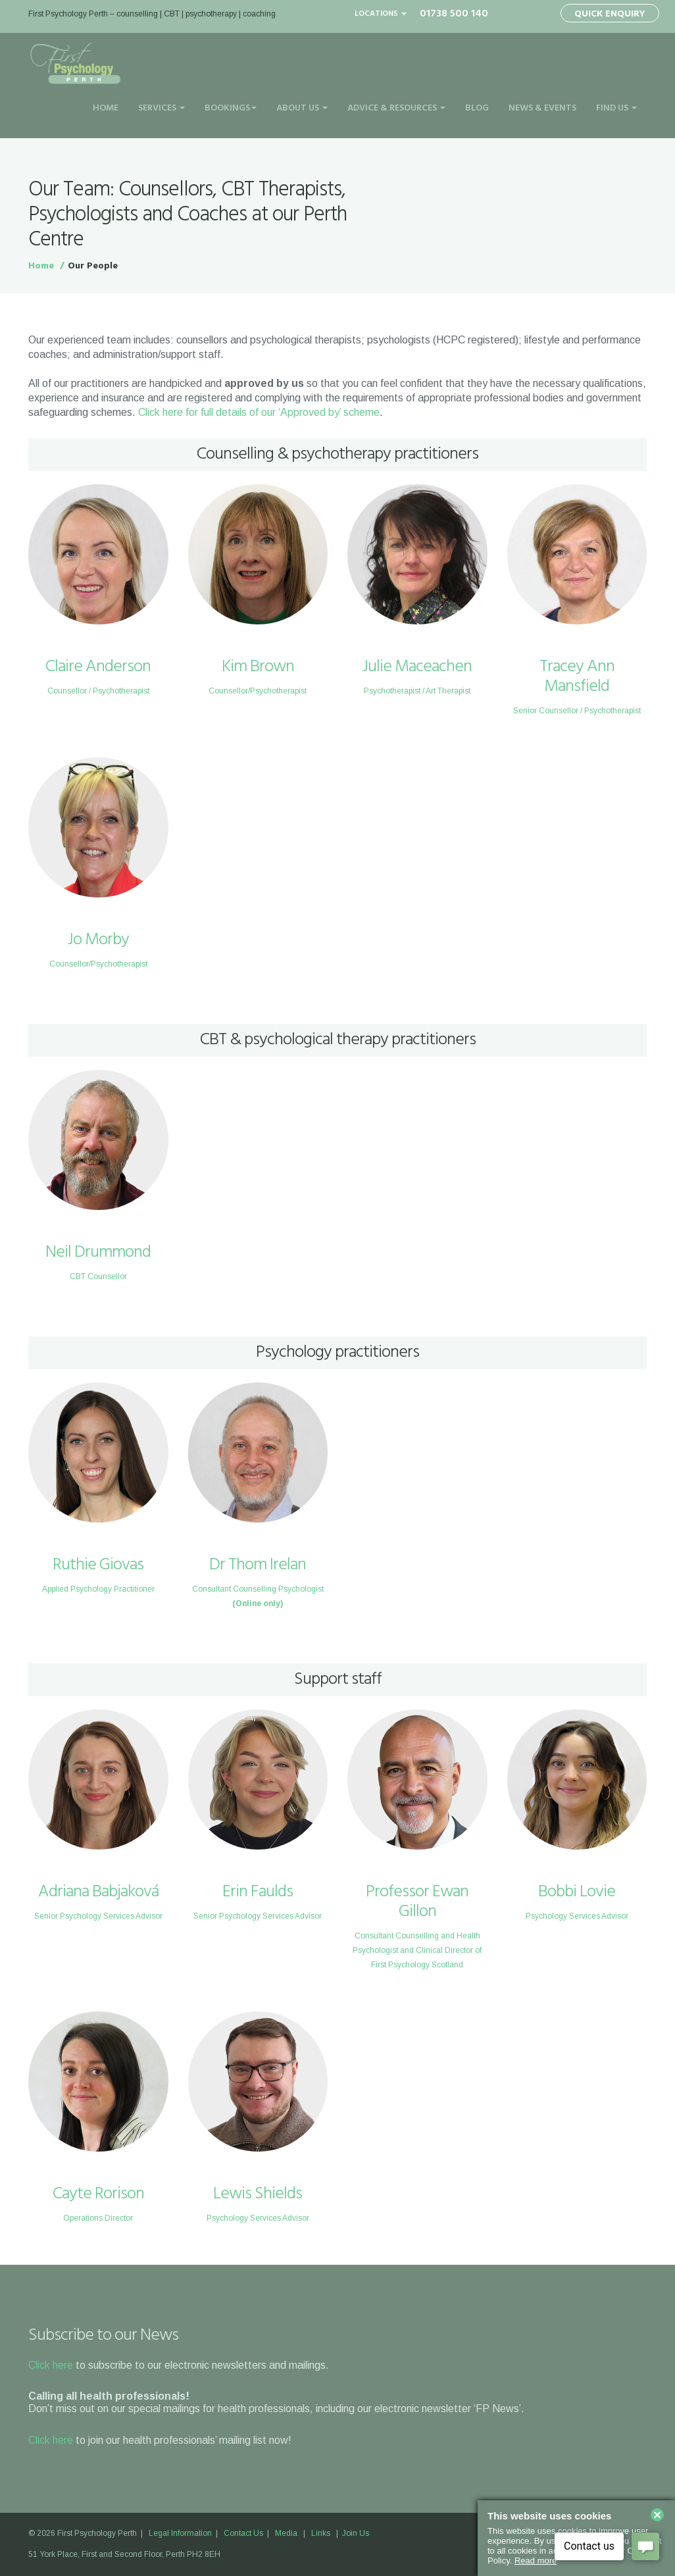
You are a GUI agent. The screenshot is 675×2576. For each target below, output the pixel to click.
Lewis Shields (257, 2194)
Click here (50, 2365)
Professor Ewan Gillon (417, 1902)
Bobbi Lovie (576, 1892)
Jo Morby (98, 939)
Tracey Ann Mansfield (576, 676)
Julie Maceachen (417, 666)
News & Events (542, 108)
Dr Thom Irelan (257, 1565)
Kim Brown (258, 666)
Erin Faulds (257, 1892)
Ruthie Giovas (98, 1565)
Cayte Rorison (98, 2194)
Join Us (355, 2533)
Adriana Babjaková (98, 1892)
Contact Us (243, 2533)
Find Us (616, 108)
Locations (381, 13)
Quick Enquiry (609, 14)
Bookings (231, 108)
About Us (302, 108)
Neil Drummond (98, 1252)
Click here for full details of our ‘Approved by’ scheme (259, 412)
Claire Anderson (98, 666)
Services (161, 108)
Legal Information (180, 2533)
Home (105, 108)
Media (286, 2533)
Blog (477, 108)
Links (320, 2533)
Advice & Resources (396, 108)
